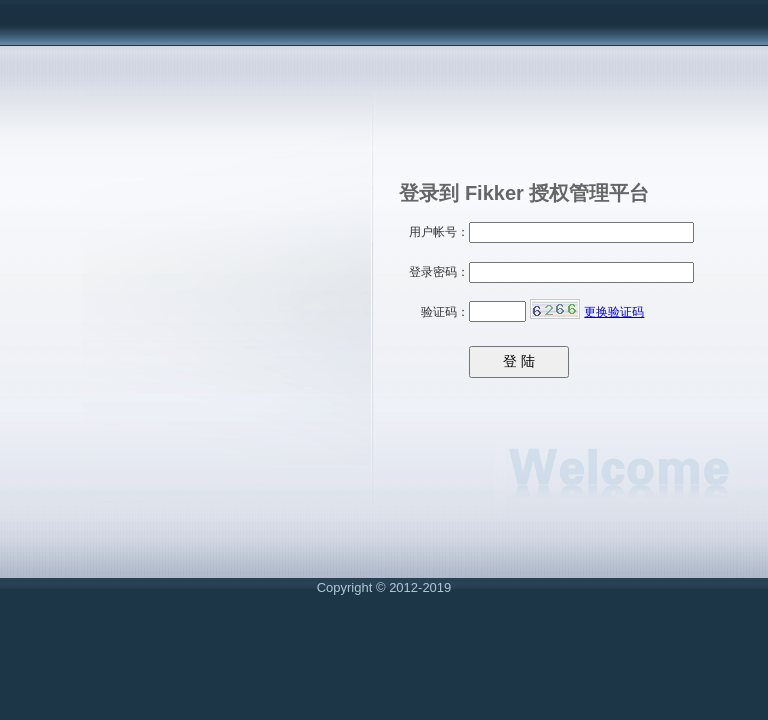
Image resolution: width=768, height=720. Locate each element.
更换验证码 (614, 312)
